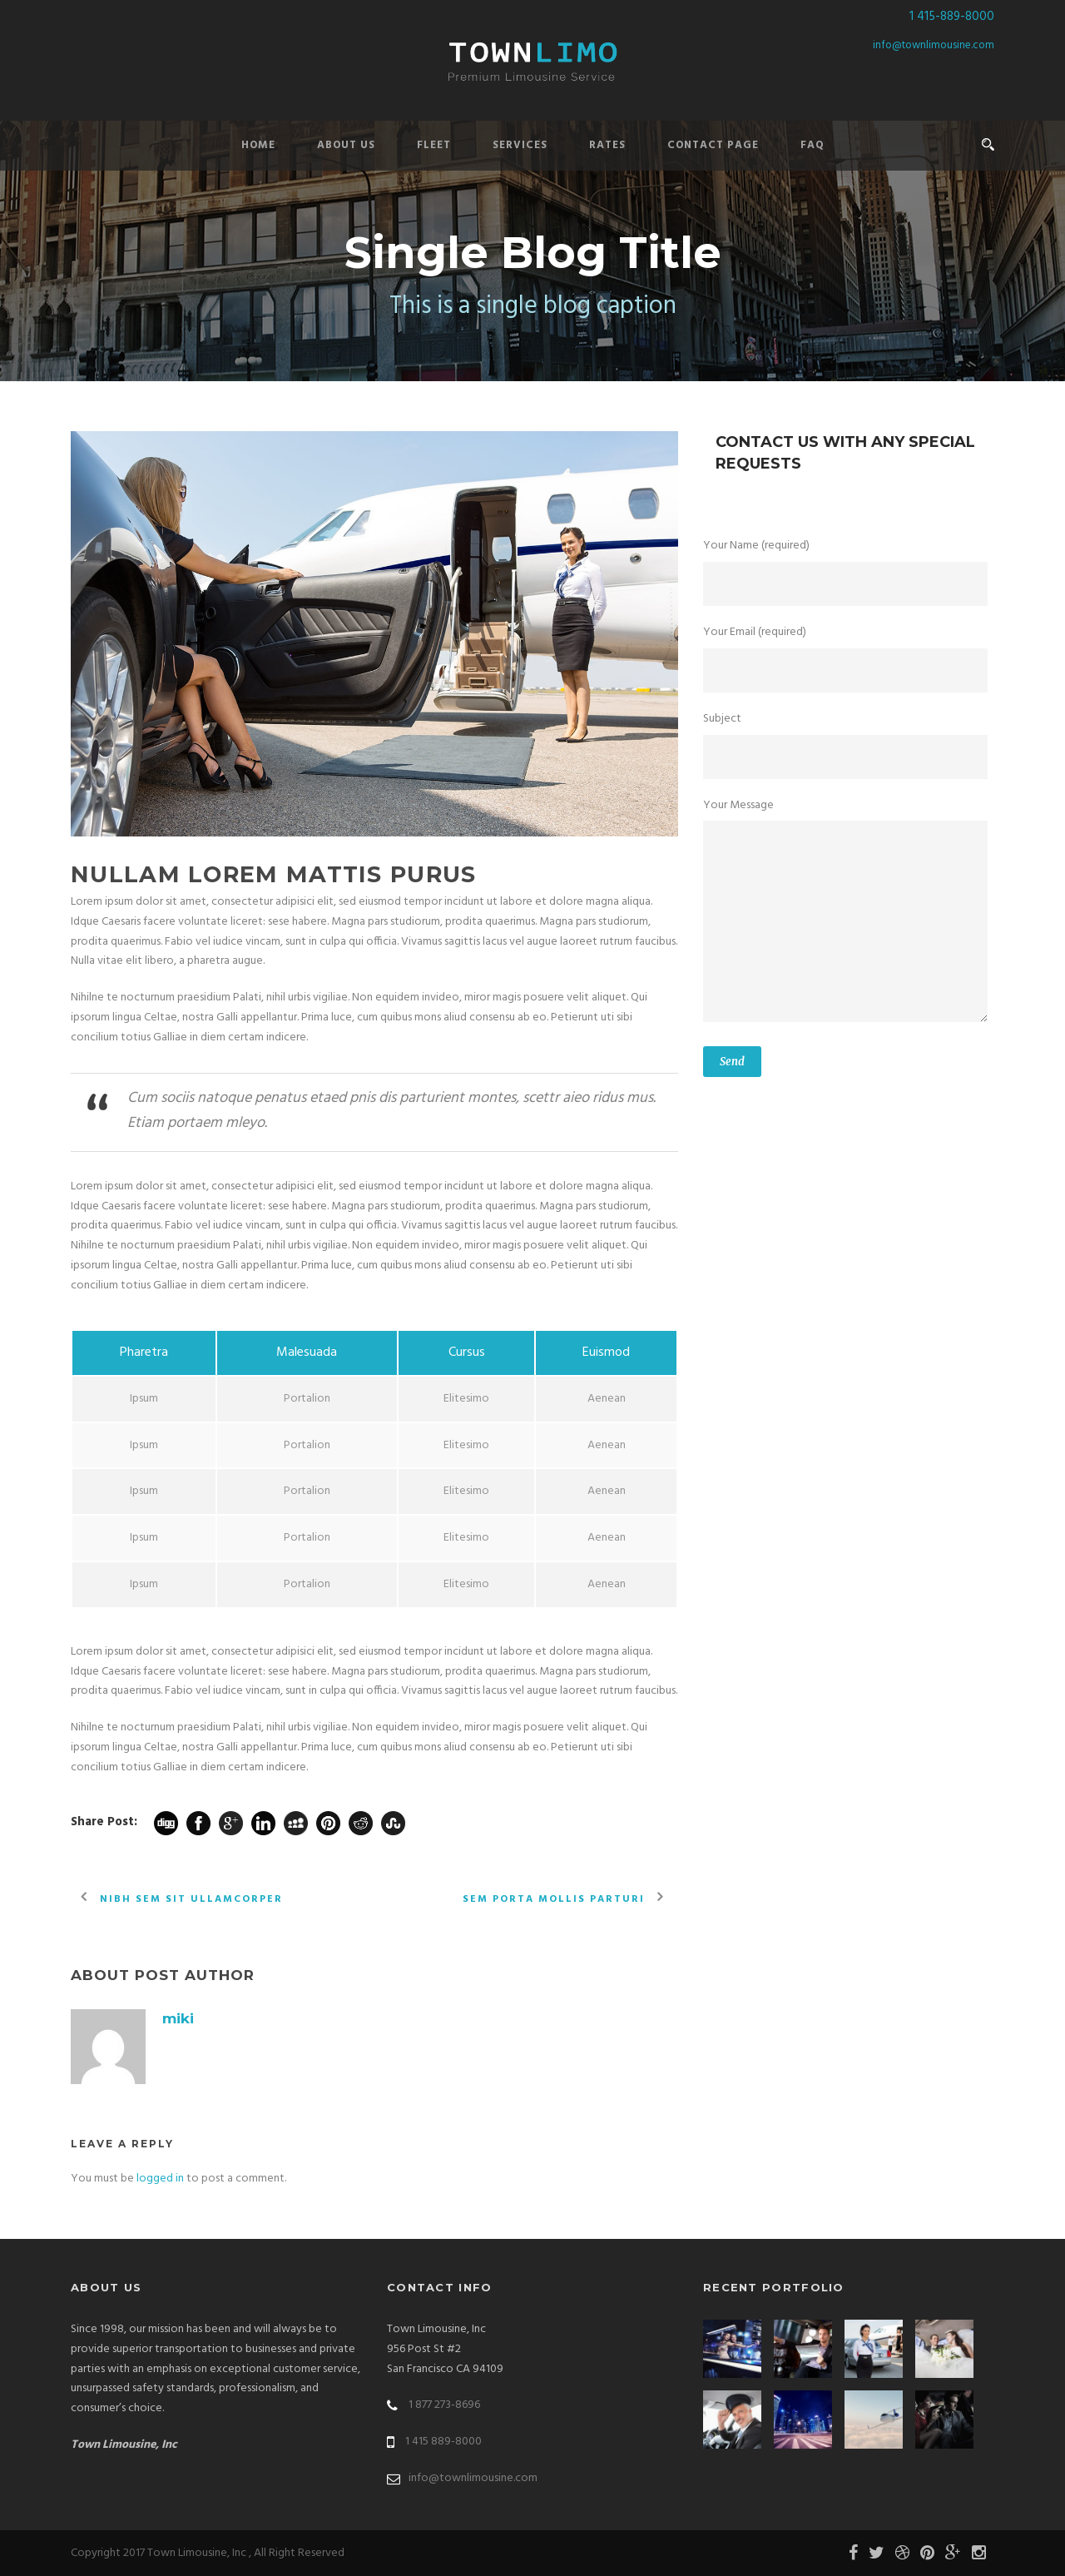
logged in (160, 2178)
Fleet (434, 145)
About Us (346, 145)
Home (258, 145)
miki (178, 2018)
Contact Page (713, 145)
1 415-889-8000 (951, 17)
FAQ (812, 145)
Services (520, 145)
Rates (607, 145)
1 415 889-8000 (443, 2441)
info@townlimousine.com (933, 45)
